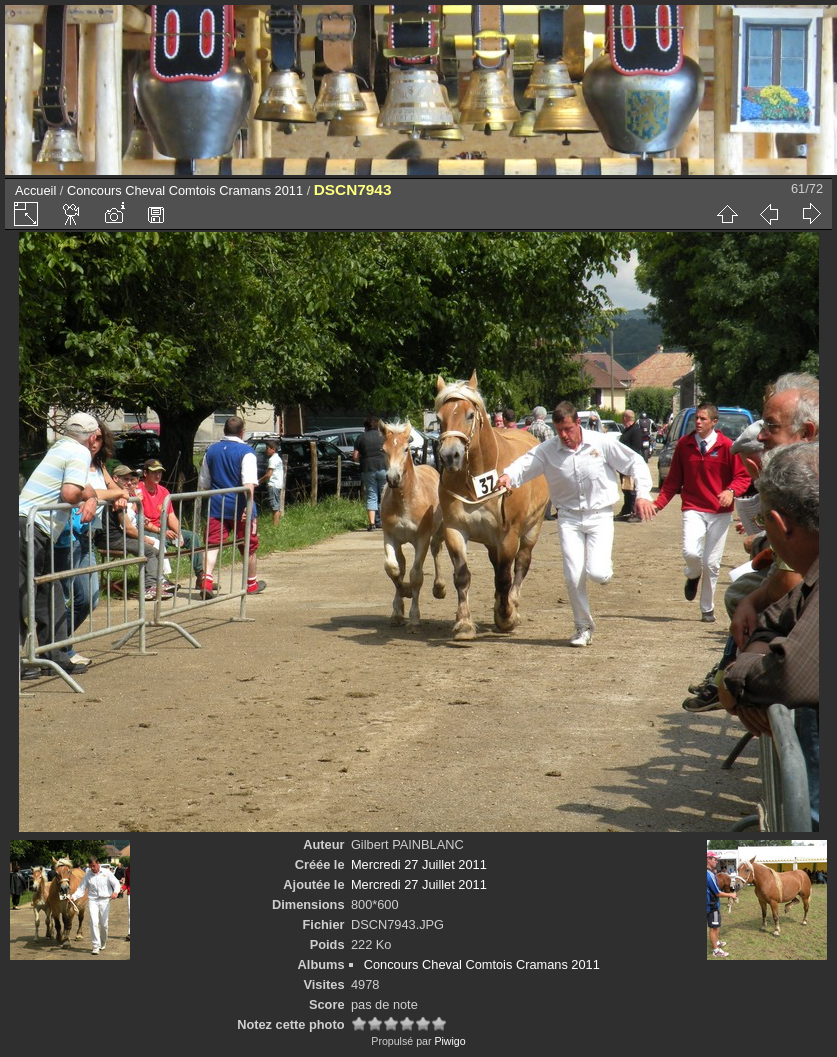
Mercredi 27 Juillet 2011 (419, 864)
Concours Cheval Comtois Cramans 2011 (185, 190)
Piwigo (449, 1041)
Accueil (35, 190)
